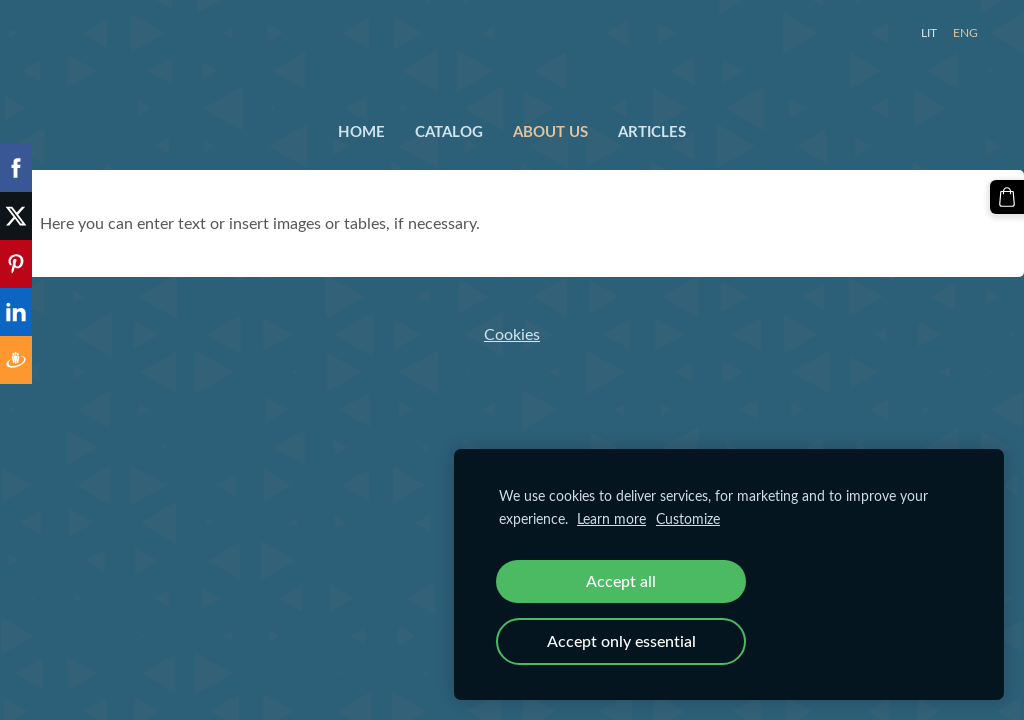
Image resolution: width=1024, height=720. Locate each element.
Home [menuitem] (361, 131)
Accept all (621, 581)
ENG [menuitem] (965, 32)
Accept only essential (621, 641)
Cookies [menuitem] (512, 334)
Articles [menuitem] (652, 131)
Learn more (611, 518)
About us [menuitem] (550, 131)
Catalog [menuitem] (449, 131)
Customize (688, 518)
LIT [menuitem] (929, 32)
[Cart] (1007, 197)
